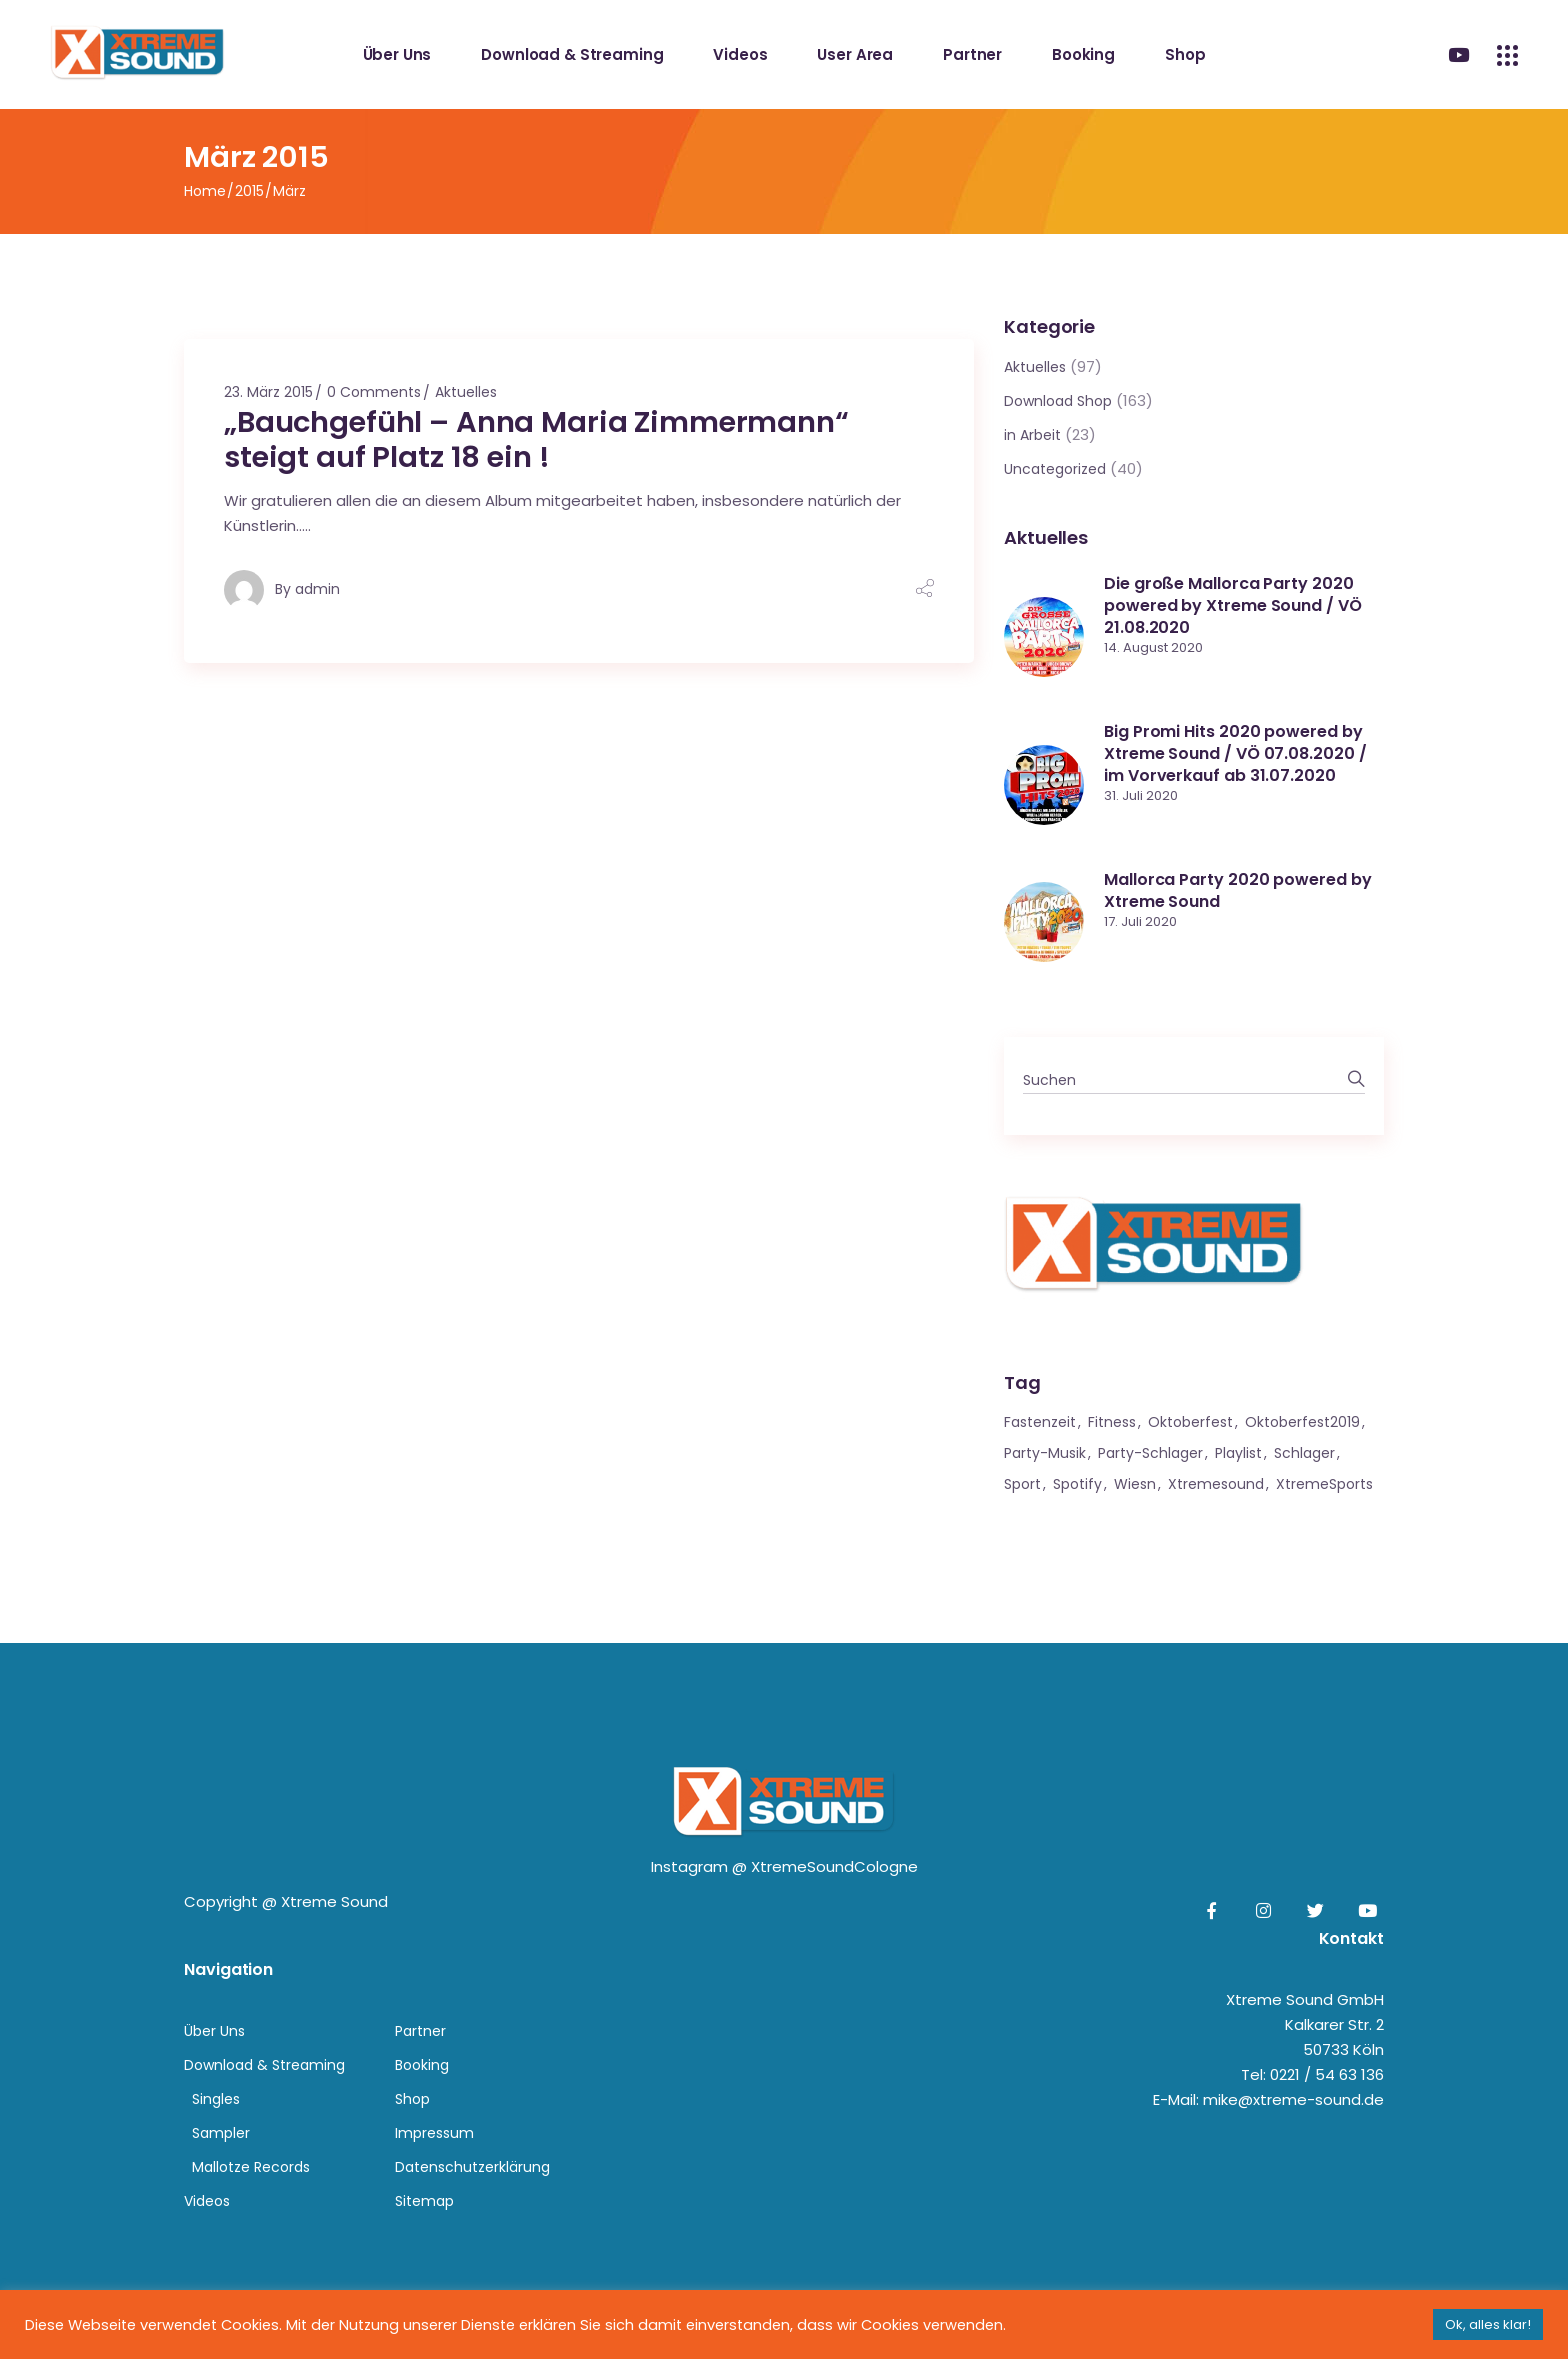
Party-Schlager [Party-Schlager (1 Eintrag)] (1150, 1453)
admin (317, 589)
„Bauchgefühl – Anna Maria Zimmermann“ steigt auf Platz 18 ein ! (536, 439)
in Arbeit (1032, 435)
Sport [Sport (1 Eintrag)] (1022, 1484)
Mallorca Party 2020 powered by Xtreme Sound (1238, 890)
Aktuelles (466, 392)
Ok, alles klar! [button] (1488, 2324)
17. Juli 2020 (1140, 921)
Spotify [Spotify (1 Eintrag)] (1077, 1484)
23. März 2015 (268, 392)
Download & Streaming (264, 2065)
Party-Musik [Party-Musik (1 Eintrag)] (1045, 1453)
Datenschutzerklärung (472, 2167)
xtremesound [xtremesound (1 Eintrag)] (1216, 1484)
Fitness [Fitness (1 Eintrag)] (1112, 1422)
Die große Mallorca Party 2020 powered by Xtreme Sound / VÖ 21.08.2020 (1233, 605)
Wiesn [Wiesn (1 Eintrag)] (1135, 1484)
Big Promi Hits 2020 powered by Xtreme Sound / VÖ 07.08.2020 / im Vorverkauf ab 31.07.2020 (1235, 753)
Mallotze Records (251, 2167)
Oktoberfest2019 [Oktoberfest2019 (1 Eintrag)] (1302, 1422)
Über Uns (214, 2031)
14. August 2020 (1153, 647)
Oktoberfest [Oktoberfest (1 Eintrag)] (1190, 1422)
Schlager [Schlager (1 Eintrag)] (1304, 1453)
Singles (216, 2099)
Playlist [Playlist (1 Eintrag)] (1238, 1453)
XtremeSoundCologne (834, 1866)
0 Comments (374, 392)
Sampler (221, 2133)
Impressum (434, 2133)
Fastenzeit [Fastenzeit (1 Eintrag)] (1040, 1422)
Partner (420, 2031)
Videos (207, 2201)
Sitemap (424, 2201)
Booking (422, 2065)
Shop (412, 2099)
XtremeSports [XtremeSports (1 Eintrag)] (1324, 1484)
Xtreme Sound (334, 1901)
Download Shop (1058, 401)
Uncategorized (1055, 469)
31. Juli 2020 (1141, 795)
